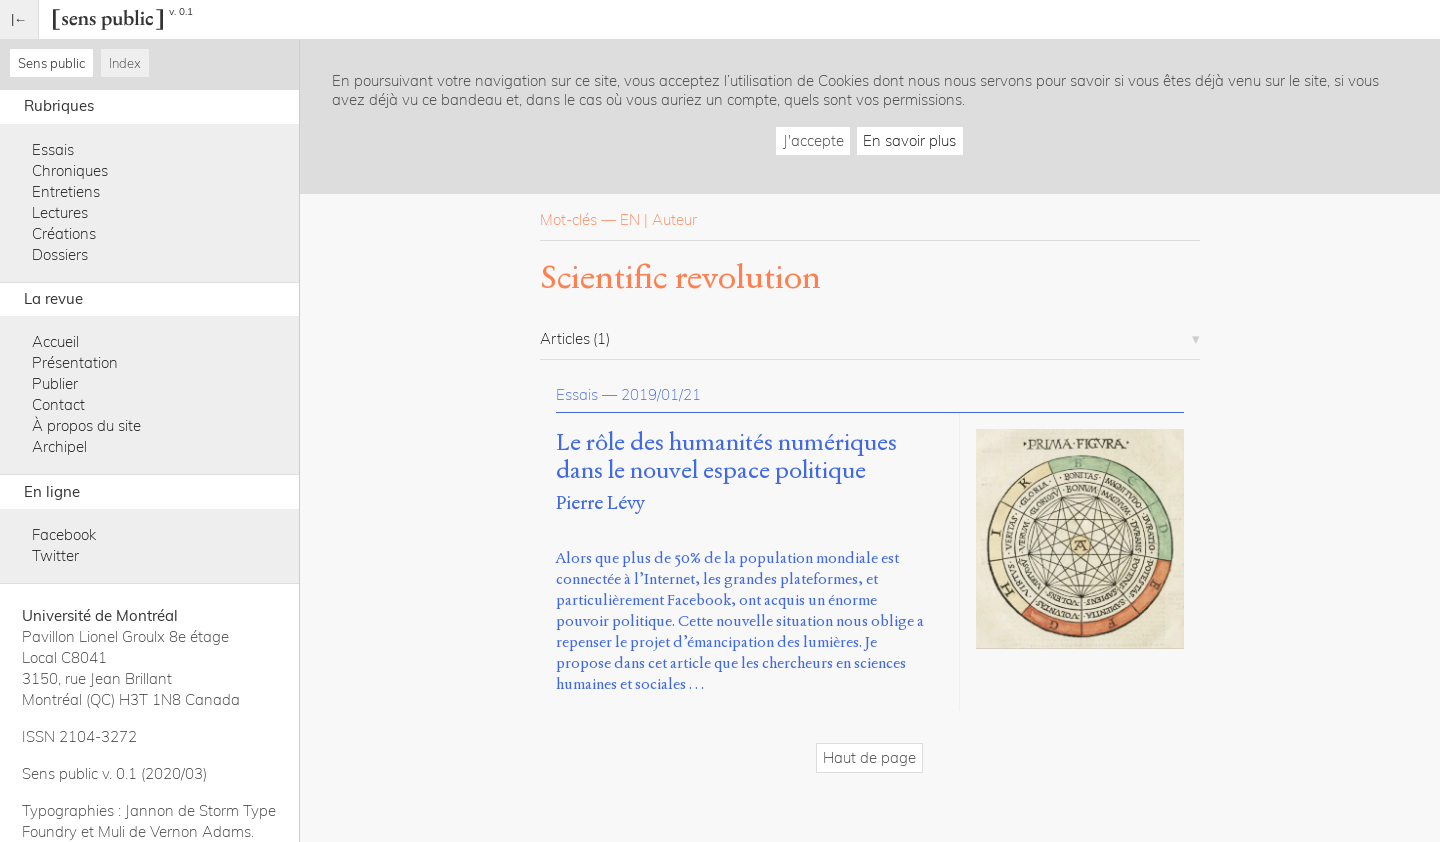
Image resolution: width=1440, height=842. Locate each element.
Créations (64, 233)
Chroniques (70, 170)
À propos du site (86, 425)
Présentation (75, 362)
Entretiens (66, 191)
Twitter (55, 555)
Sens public (51, 63)
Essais (53, 149)
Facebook (64, 534)
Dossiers (60, 254)
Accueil (55, 341)
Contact (58, 404)
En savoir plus (909, 140)
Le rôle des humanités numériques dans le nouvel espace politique (726, 457)
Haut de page (869, 757)
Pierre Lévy (600, 502)
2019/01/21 (661, 394)
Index (125, 63)
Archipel (59, 446)
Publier (55, 383)
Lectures (60, 212)
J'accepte (813, 140)
